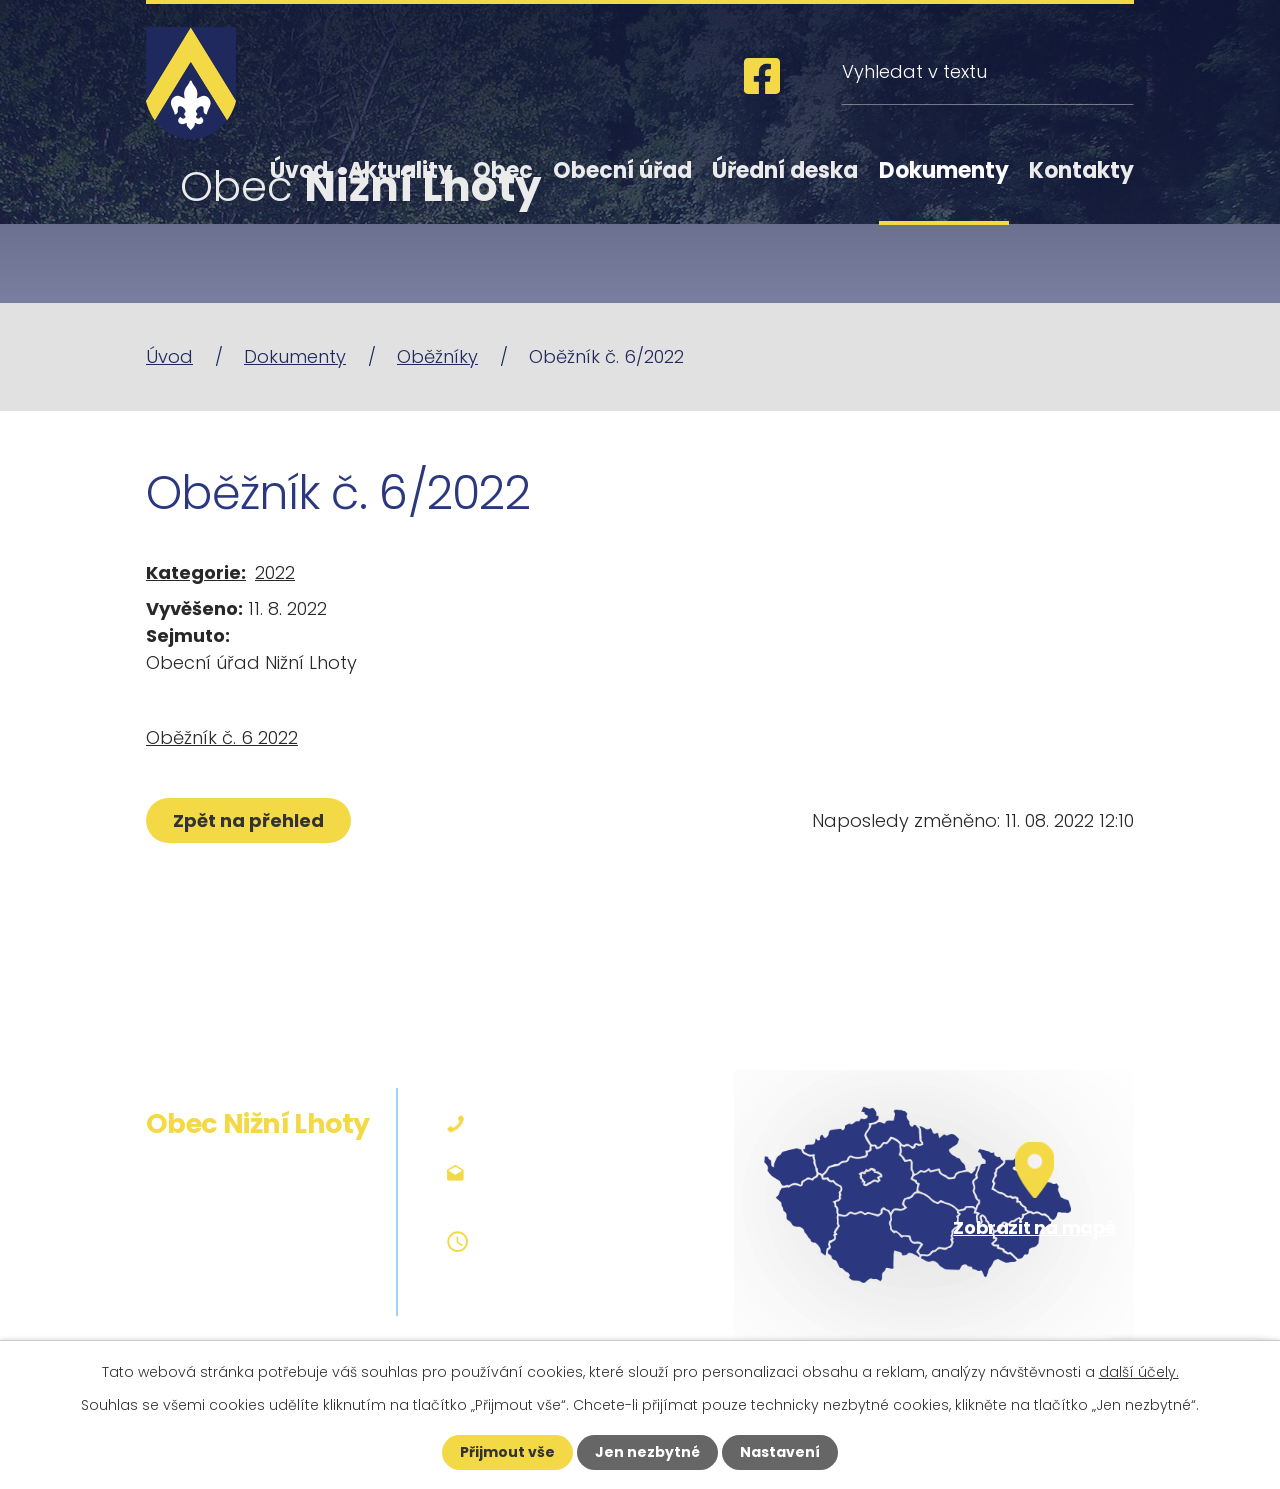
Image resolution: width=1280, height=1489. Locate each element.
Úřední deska (785, 170)
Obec (503, 170)
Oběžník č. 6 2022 (222, 737)
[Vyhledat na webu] (987, 71)
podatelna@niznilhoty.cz (592, 1171)
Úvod (299, 170)
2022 (275, 572)
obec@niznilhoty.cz (568, 1197)
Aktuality (400, 170)
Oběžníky (437, 356)
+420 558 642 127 (559, 1123)
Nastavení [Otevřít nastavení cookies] (780, 1452)
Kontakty (1081, 170)
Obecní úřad (622, 170)
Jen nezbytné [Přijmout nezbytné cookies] (647, 1452)
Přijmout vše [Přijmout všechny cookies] (507, 1452)
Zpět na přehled (248, 820)
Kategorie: (196, 572)
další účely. (1139, 1372)
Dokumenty (944, 170)
